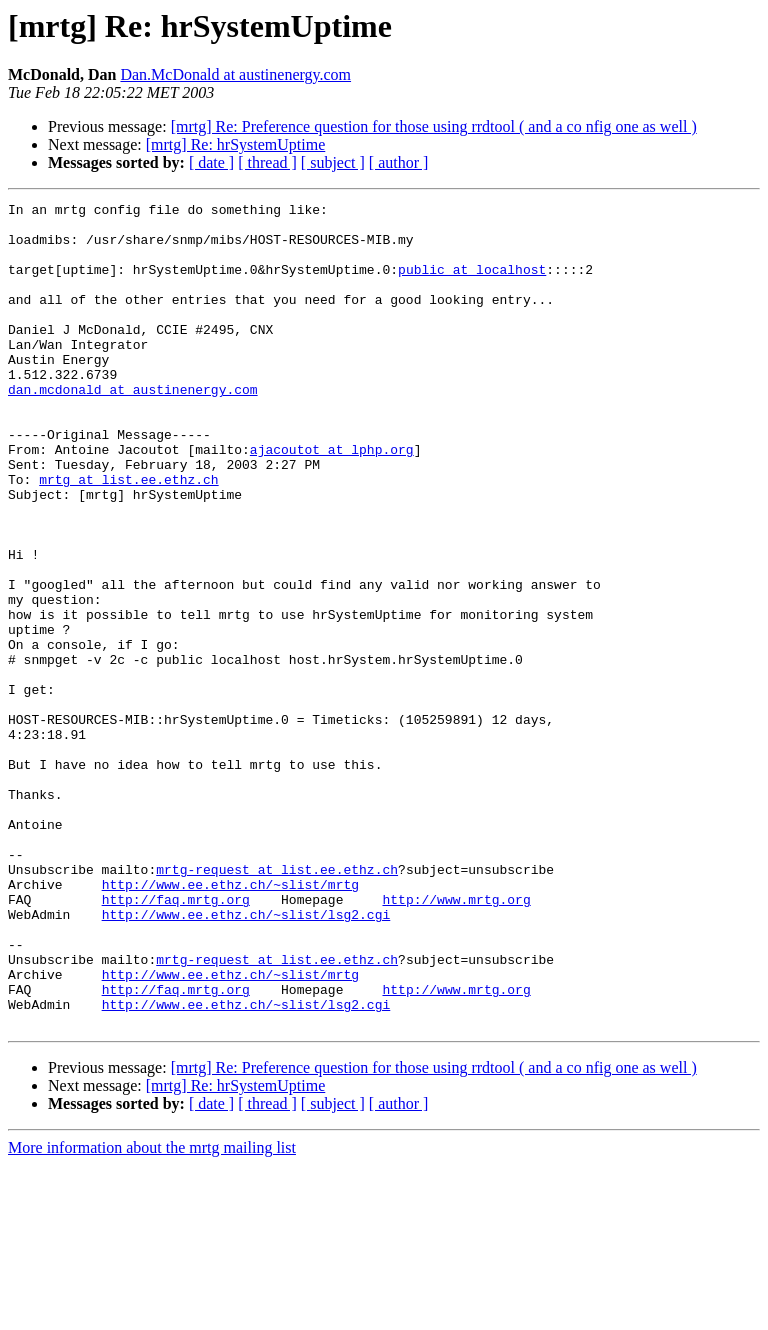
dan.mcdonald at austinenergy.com (133, 428)
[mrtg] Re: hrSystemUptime (236, 144)
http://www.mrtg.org (456, 1040)
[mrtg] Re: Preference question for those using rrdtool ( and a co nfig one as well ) (434, 126)
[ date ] (211, 162)
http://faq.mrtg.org (176, 1040)
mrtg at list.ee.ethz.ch (128, 536)
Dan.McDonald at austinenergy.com (235, 74)
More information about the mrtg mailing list (152, 1312)
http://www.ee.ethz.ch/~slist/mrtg (230, 1022)
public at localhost (472, 284)
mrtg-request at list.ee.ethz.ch (277, 1004)
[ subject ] (333, 162)
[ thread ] (267, 162)
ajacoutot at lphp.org (332, 500)
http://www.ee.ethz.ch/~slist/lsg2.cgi (246, 1058)
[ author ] (399, 162)
